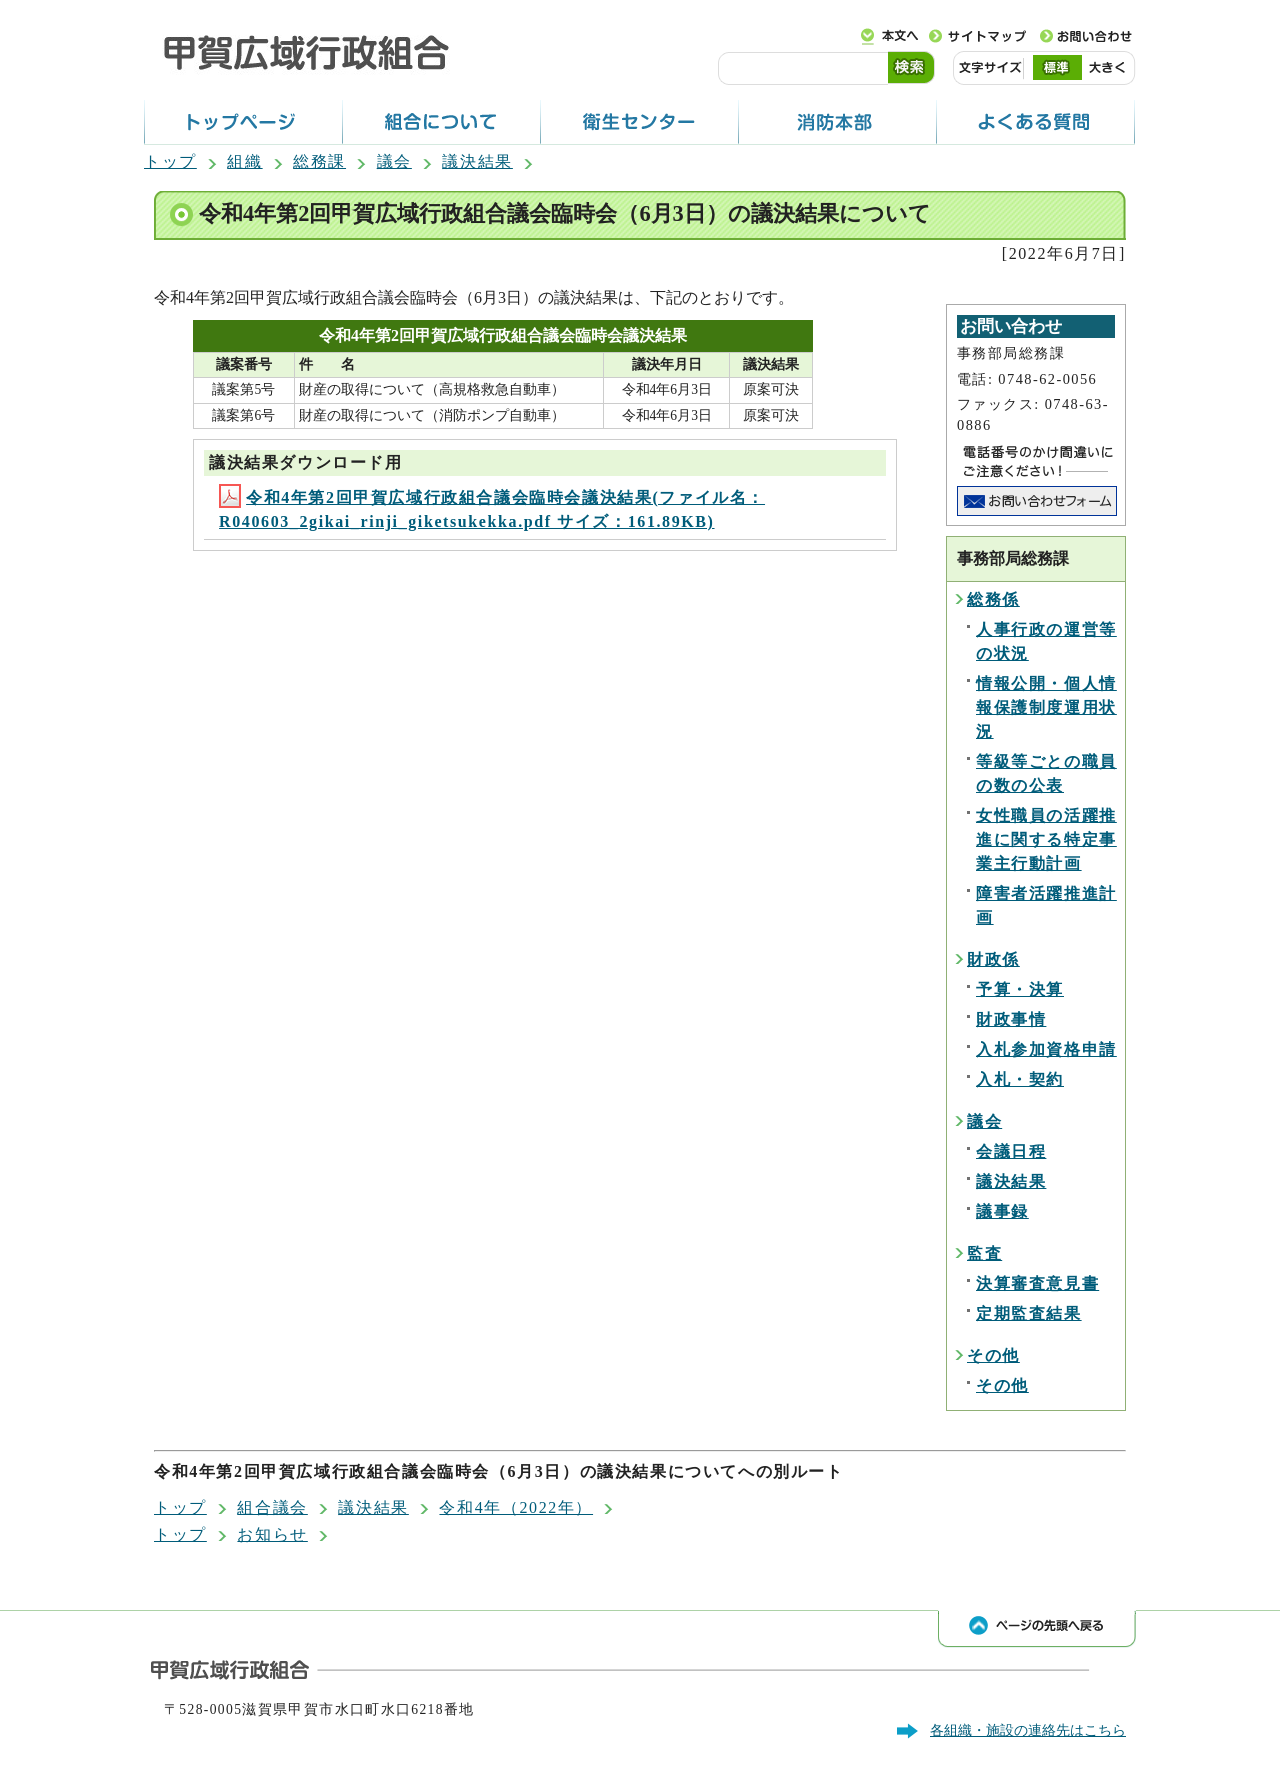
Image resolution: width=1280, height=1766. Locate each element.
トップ (170, 161)
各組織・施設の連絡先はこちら (1028, 1730)
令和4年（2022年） (516, 1507)
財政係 (993, 959)
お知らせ (272, 1534)
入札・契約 (1020, 1079)
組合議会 (272, 1507)
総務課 (319, 161)
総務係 (993, 599)
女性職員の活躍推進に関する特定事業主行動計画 (1046, 839)
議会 (394, 161)
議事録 (1002, 1211)
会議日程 (1011, 1151)
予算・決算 (1020, 989)
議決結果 (477, 161)
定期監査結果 (1029, 1313)
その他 (993, 1355)
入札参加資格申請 (1046, 1049)
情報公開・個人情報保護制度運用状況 (1046, 707)
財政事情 (1011, 1019)
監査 (984, 1253)
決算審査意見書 (1037, 1283)
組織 (244, 161)
